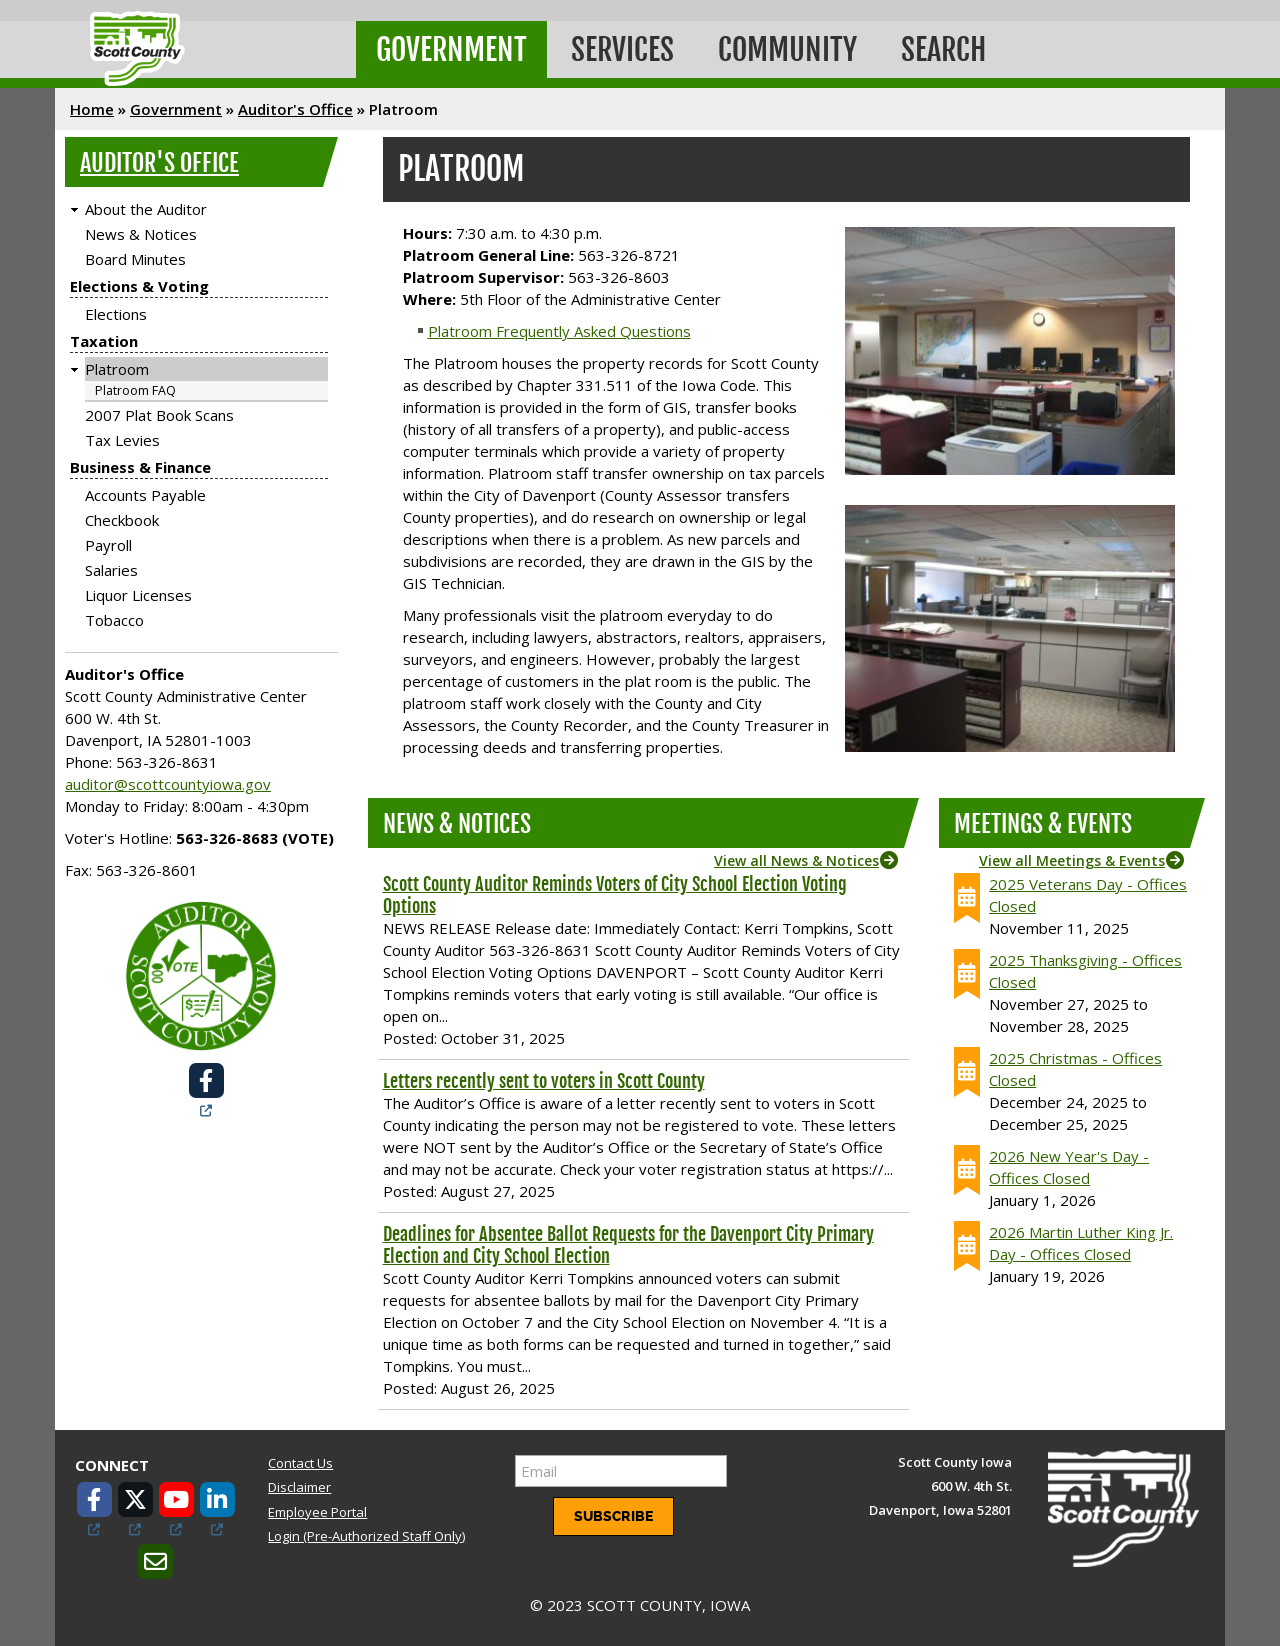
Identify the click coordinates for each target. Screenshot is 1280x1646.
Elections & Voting (139, 286)
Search (943, 49)
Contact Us (300, 1463)
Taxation (104, 341)
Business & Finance (140, 467)
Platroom (117, 369)
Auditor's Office (295, 109)
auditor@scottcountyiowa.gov (168, 784)
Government (451, 49)
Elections (116, 314)
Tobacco (114, 620)
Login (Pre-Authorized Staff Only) (366, 1536)
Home (92, 109)
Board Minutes (135, 259)
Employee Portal (317, 1512)
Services (622, 49)
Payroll (108, 545)
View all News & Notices (796, 860)
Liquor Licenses (138, 595)
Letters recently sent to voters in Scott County (544, 1081)
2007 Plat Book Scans (159, 415)
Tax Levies (122, 440)
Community (787, 49)
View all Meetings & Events (1072, 860)
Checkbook (122, 520)
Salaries (111, 570)
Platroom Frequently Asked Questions (559, 331)
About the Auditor (146, 209)
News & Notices (141, 234)
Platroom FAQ (135, 390)
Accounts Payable (145, 495)
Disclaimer (299, 1487)
